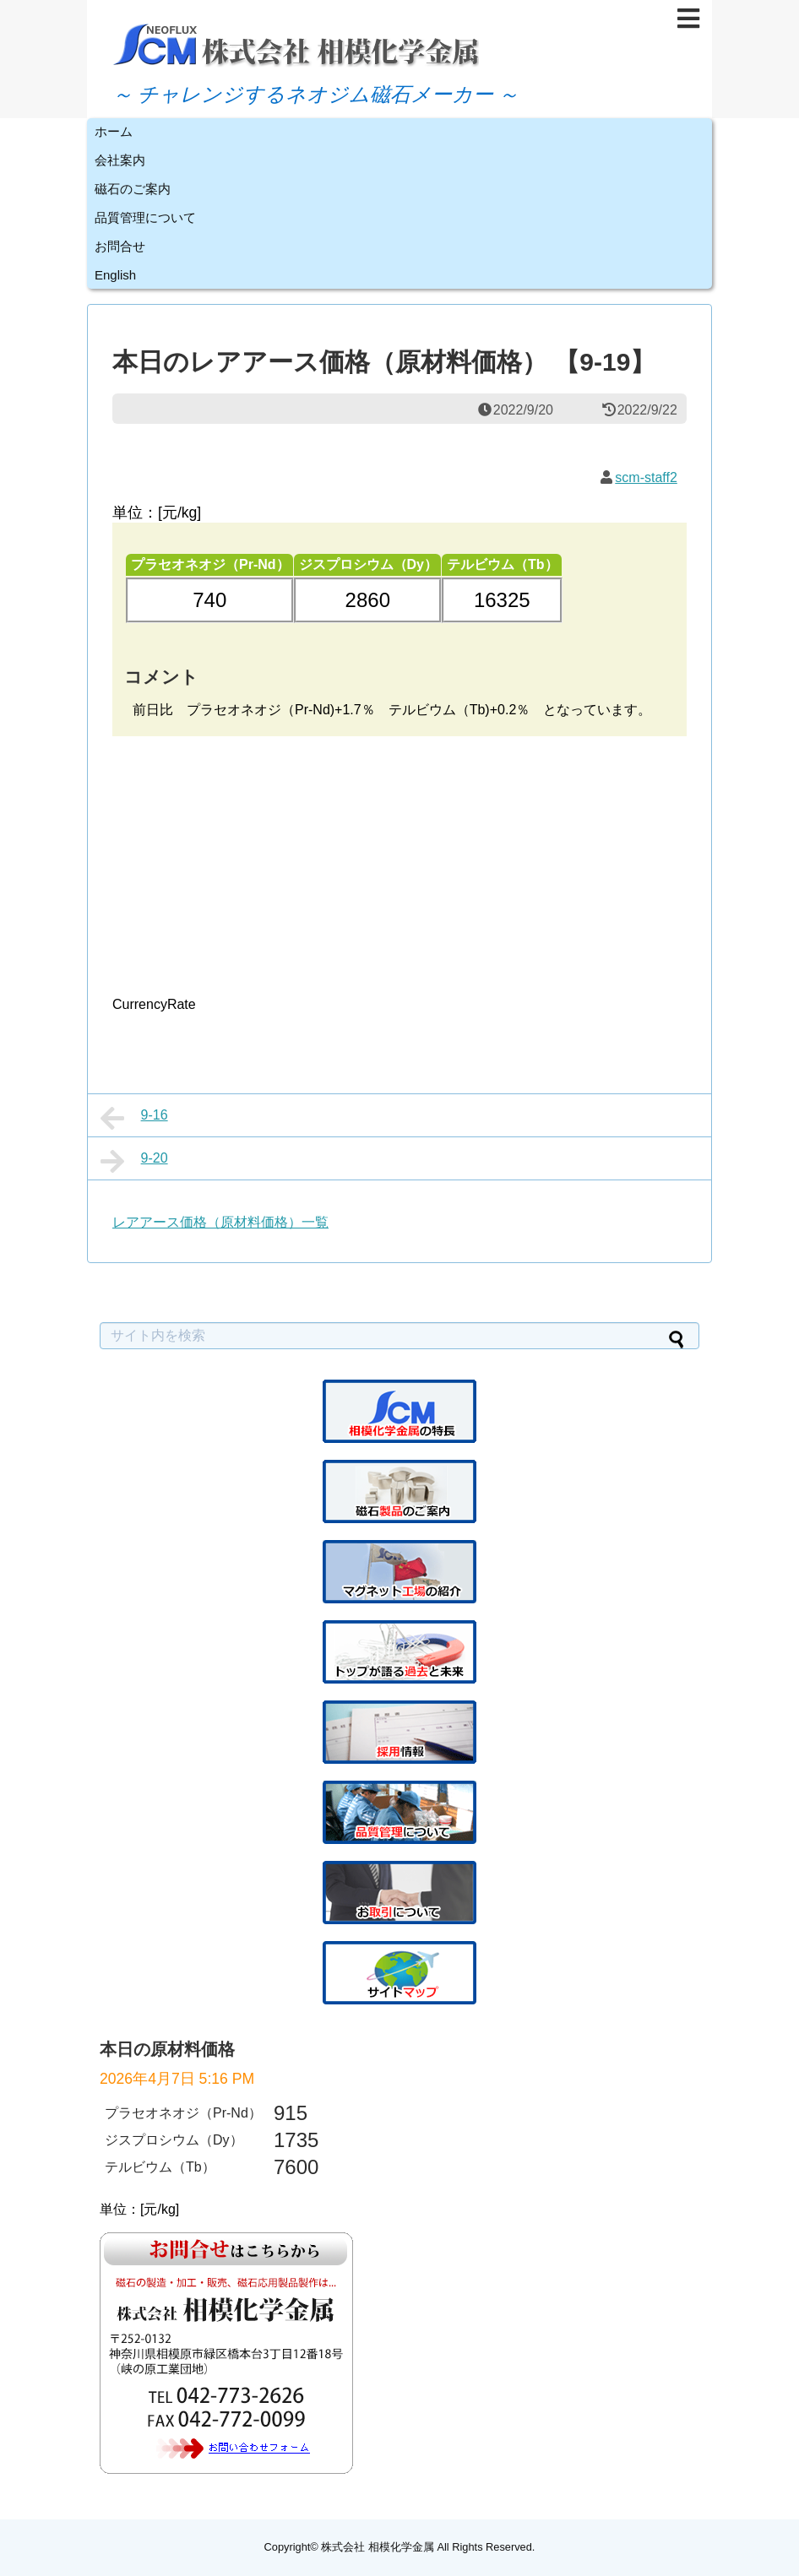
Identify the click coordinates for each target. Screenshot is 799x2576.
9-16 (134, 1117)
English (115, 275)
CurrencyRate (154, 1004)
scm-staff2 (646, 477)
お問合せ (120, 246)
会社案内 (120, 160)
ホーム (114, 131)
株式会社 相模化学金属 (377, 2547)
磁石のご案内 (133, 189)
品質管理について (145, 217)
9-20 (134, 1160)
